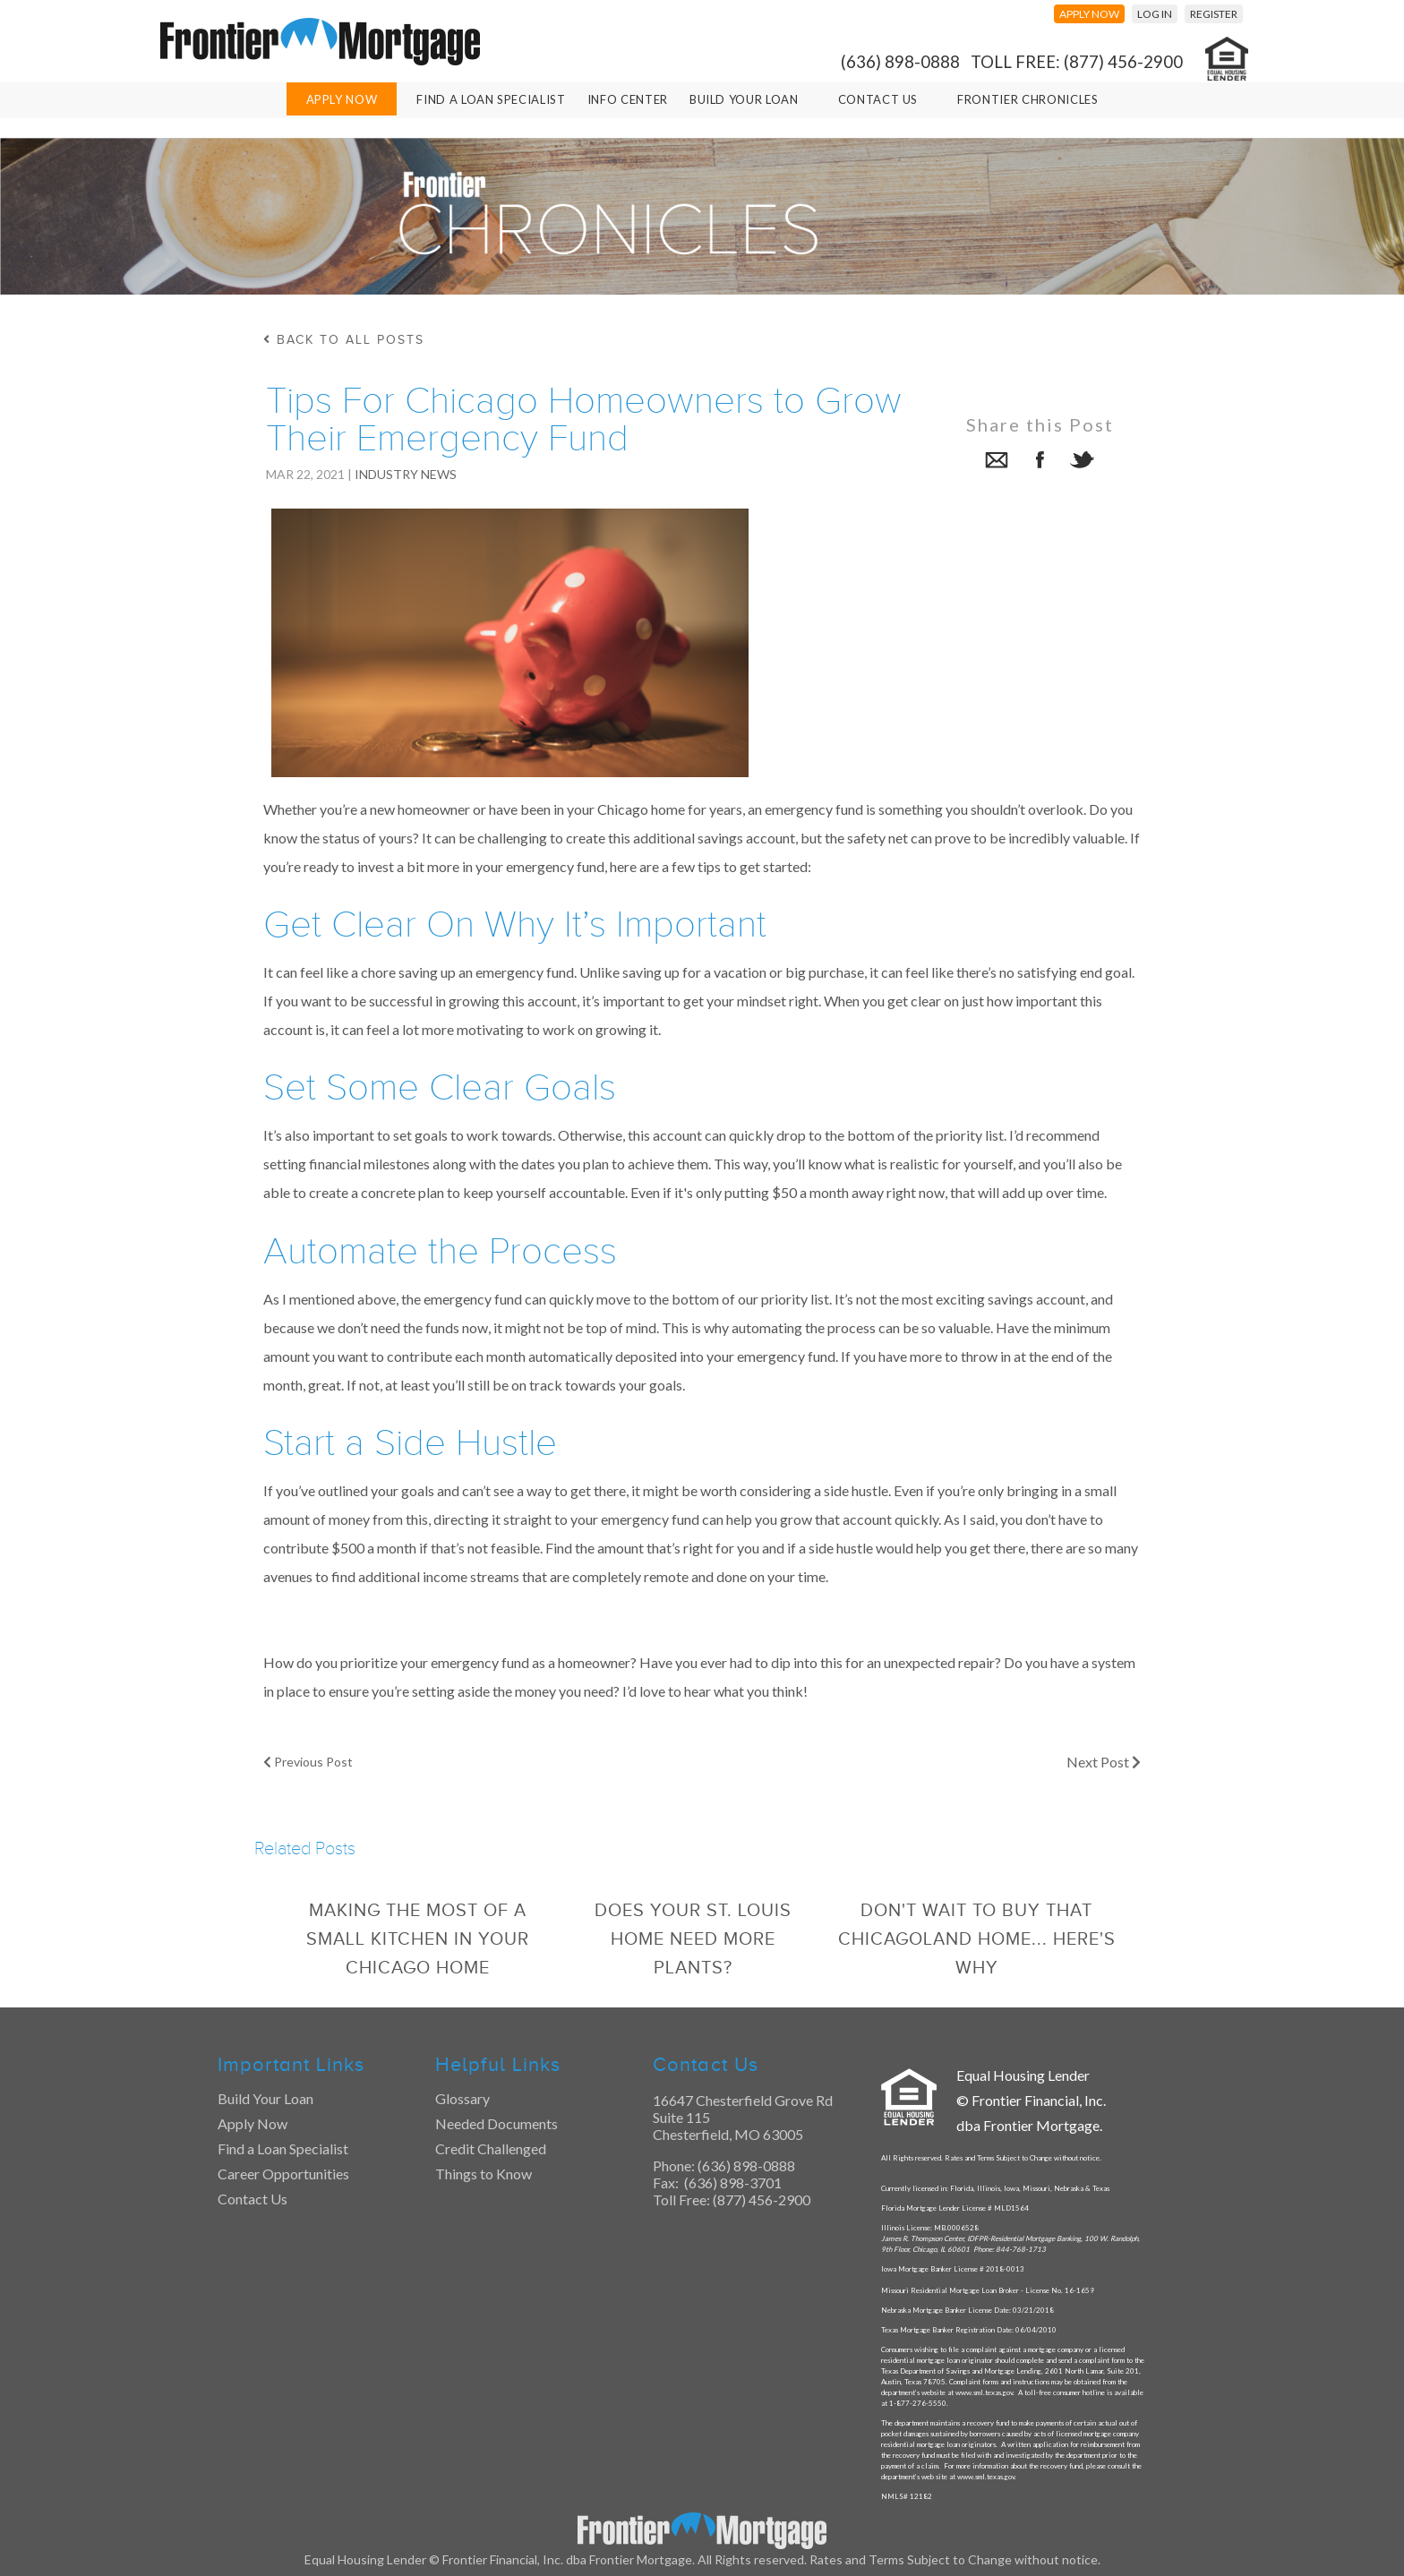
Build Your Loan (744, 99)
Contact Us (878, 99)
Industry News (406, 474)
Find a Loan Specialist (283, 2148)
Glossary (462, 2098)
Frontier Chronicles (1027, 99)
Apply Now (342, 99)
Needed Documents (496, 2123)
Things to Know (483, 2173)
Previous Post (308, 1761)
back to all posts (343, 340)
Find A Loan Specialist (490, 99)
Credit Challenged (490, 2148)
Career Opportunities (283, 2173)
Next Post (1103, 1761)
